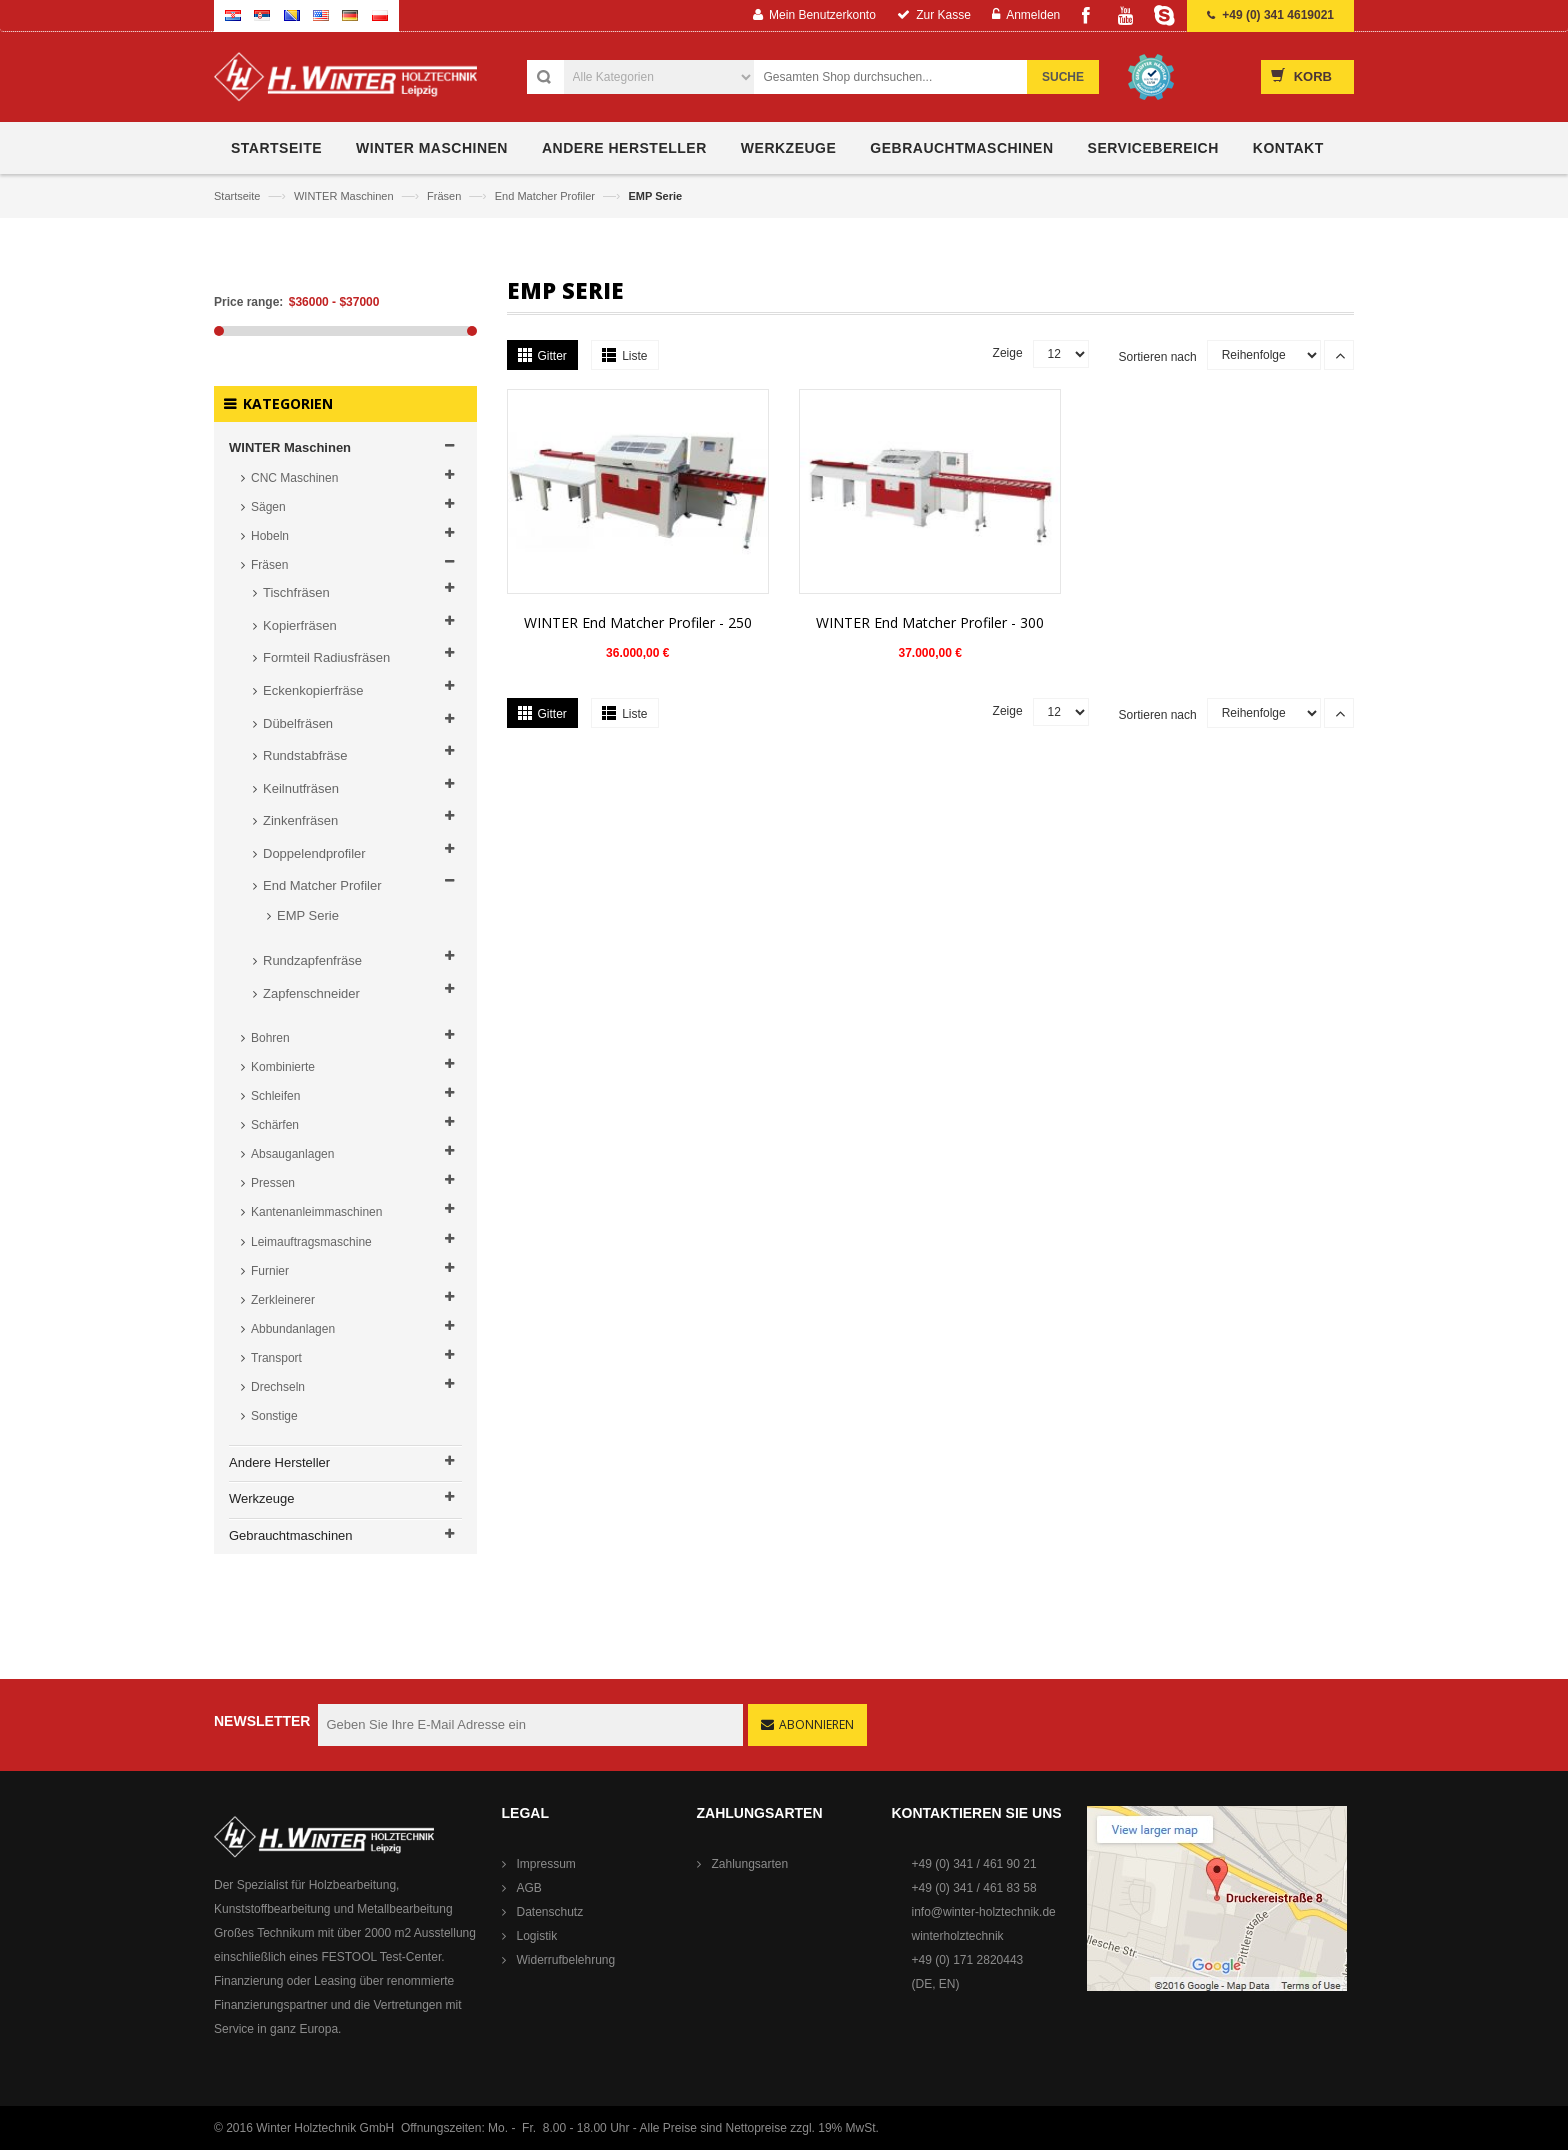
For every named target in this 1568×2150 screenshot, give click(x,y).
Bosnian (292, 15)
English (321, 15)
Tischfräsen (296, 592)
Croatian (233, 15)
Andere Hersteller (279, 1462)
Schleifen (275, 1096)
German (350, 15)
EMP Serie (308, 915)
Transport (276, 1358)
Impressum (546, 1864)
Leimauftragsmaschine (311, 1242)
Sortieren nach (1158, 357)
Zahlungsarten (750, 1864)
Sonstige (274, 1416)
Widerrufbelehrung (566, 1960)
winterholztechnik (958, 1936)
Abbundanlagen (293, 1329)
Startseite (239, 196)
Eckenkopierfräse (313, 690)
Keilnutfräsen (301, 788)
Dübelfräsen (298, 723)
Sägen (268, 507)
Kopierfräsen (300, 625)
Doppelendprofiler (314, 853)
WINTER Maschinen (345, 196)
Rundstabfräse (305, 755)
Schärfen (275, 1125)
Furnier (270, 1271)
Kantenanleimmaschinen (316, 1212)
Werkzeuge (262, 1498)
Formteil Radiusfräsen (326, 657)
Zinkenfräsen (300, 820)
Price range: (248, 302)
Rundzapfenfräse (312, 960)
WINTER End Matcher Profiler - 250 (638, 622)
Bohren (270, 1038)
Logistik (537, 1936)
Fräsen (445, 196)
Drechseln (278, 1387)
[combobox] (901, 77)
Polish (380, 15)
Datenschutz (550, 1912)
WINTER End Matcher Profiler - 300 (930, 622)
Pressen (273, 1183)
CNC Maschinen (294, 478)
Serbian (262, 15)
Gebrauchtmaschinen (291, 1535)
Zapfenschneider (311, 993)
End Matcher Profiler (546, 196)
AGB (529, 1888)
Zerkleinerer (283, 1300)
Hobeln (270, 536)
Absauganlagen (292, 1154)
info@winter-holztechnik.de (984, 1912)
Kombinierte (283, 1067)
